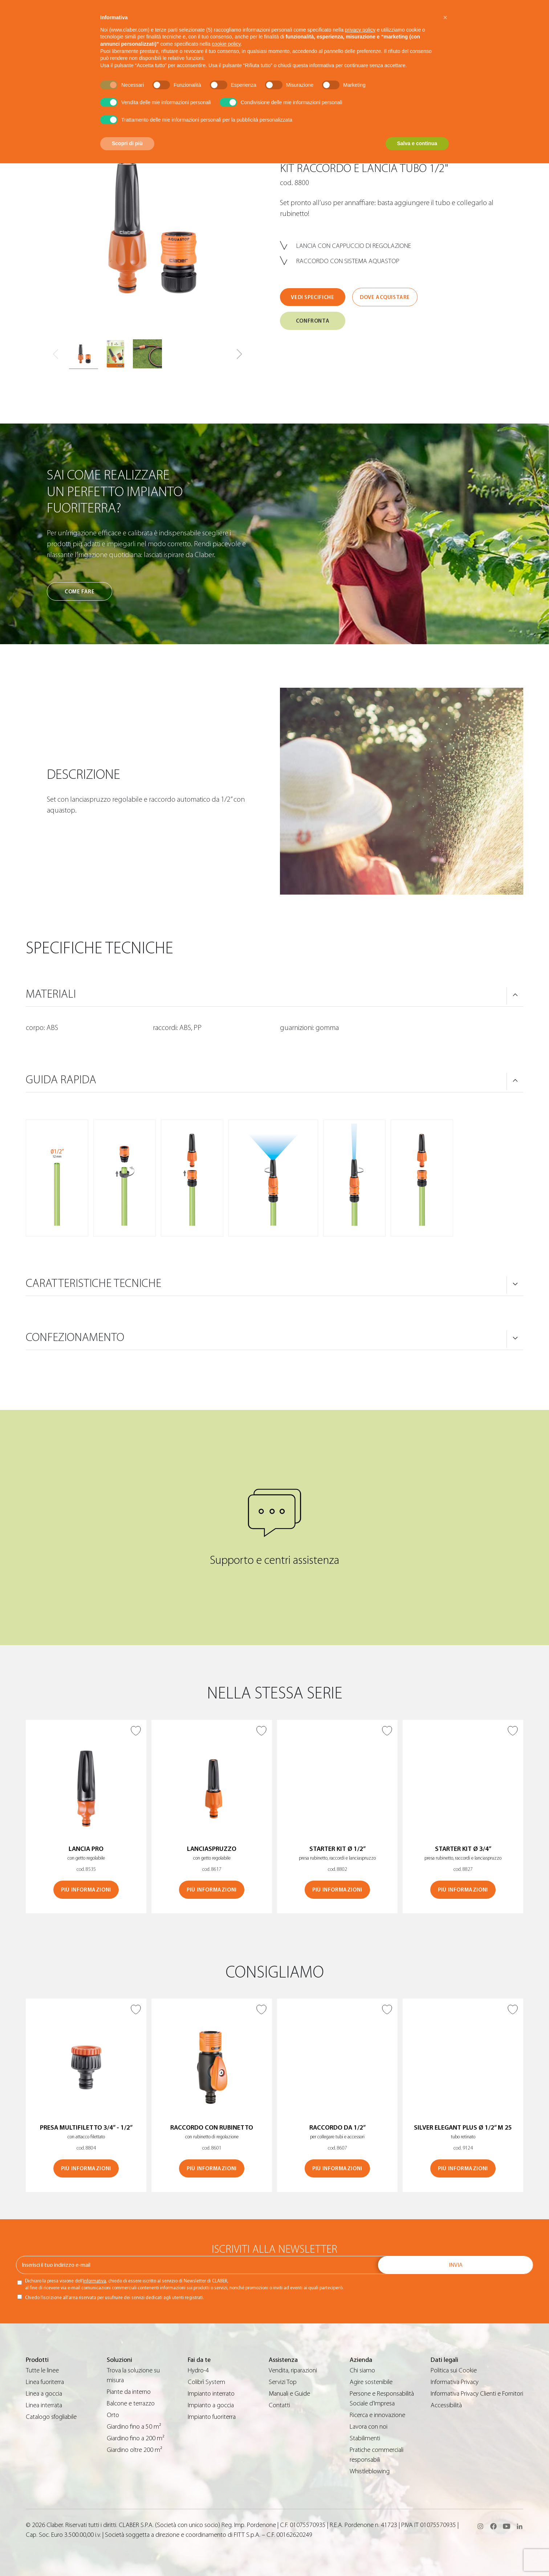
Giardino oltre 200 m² (134, 2450)
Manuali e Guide (289, 2393)
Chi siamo (362, 2370)
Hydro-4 (198, 2370)
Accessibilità (446, 2405)
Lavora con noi (368, 2426)
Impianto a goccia (211, 2405)
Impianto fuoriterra (212, 2417)
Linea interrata (44, 2405)
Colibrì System (206, 2382)
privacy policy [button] (360, 30)
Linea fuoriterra (45, 2382)
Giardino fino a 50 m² (134, 2426)
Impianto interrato (211, 2393)
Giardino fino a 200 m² (135, 2438)
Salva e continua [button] (417, 143)
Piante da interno (129, 2392)
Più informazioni (86, 1890)
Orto (113, 2415)
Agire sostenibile (371, 2382)
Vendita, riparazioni (293, 2370)
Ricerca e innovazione (377, 2415)
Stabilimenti (365, 2438)
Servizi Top (283, 2382)
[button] (239, 354)
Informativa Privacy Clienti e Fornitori (477, 2393)
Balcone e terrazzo (131, 2403)
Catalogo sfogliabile (51, 2417)
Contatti (279, 2405)
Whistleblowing (370, 2471)
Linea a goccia (44, 2393)
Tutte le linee (42, 2370)
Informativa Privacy (455, 2382)
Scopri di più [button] (127, 143)
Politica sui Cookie (454, 2370)
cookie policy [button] (226, 44)
